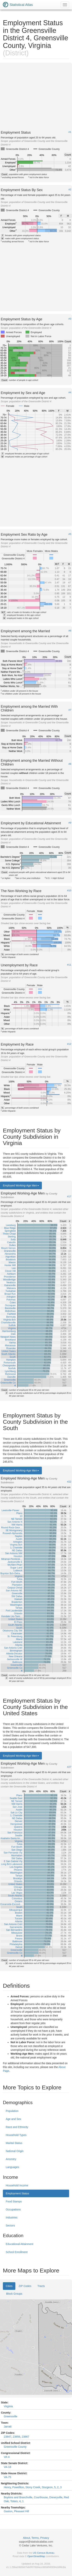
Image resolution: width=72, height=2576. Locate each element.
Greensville (10, 2416)
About (26, 2537)
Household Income (17, 2185)
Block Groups (14, 2293)
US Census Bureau (43, 2552)
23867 (25, 2436)
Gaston (8, 2511)
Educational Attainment (19, 2244)
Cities (9, 2286)
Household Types (16, 2135)
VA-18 (7, 2467)
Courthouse (41, 2497)
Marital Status (14, 2143)
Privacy (44, 2537)
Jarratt (8, 2426)
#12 (69, 1044)
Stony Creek (33, 2487)
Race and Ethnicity (17, 2127)
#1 (70, 132)
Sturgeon (47, 2487)
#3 (70, 318)
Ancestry (11, 2159)
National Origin (15, 2151)
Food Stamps (14, 2201)
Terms (35, 2537)
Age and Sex (13, 2119)
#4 (70, 392)
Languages (12, 2167)
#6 (70, 630)
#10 (69, 890)
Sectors (10, 2225)
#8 (70, 764)
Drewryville (55, 2497)
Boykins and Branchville (18, 2497)
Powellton (18, 2487)
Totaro (14, 2501)
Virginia (8, 2406)
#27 (69, 1767)
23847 (7, 2436)
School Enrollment (17, 2252)
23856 (16, 2436)
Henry (7, 2487)
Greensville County (15, 2446)
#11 (69, 964)
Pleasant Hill (21, 2511)
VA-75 (7, 2477)
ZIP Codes (25, 2286)
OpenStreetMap (36, 2556)
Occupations (13, 2209)
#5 (70, 534)
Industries (11, 2217)
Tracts (41, 2286)
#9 (70, 822)
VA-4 (7, 2456)
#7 (70, 710)
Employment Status (17, 2193)
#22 (69, 1481)
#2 (70, 189)
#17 (69, 1196)
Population (12, 2110)
